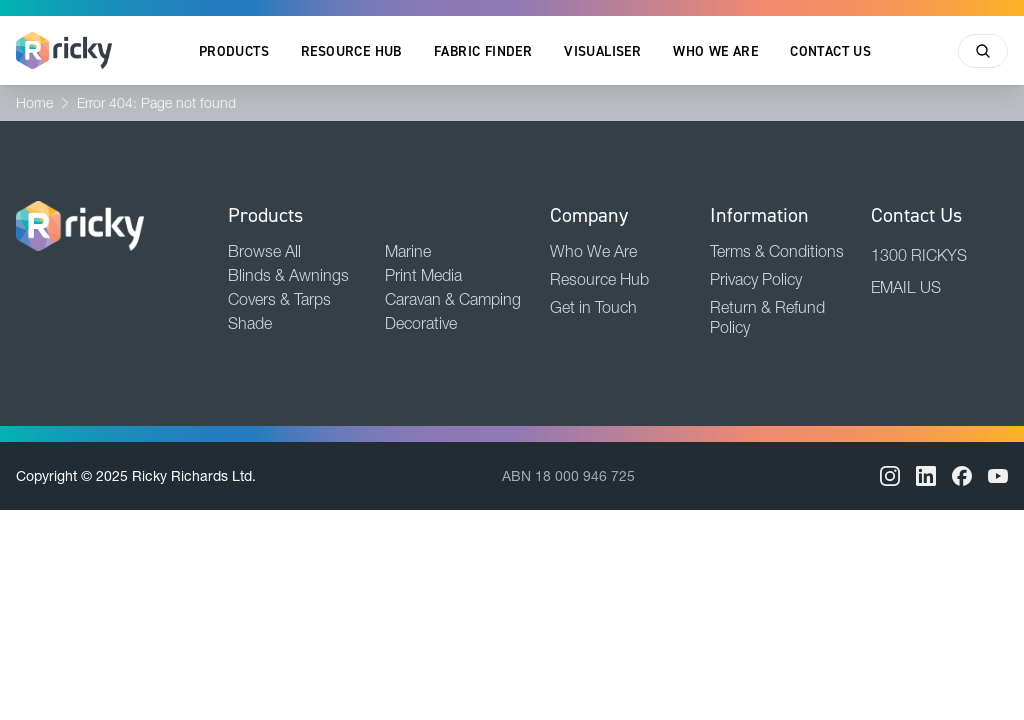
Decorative (421, 323)
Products (234, 51)
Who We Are (715, 51)
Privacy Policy (756, 279)
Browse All (264, 251)
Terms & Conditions (777, 251)
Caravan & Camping (453, 299)
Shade (250, 323)
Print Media (423, 275)
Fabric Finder (483, 51)
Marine (408, 251)
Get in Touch (593, 307)
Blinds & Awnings (288, 275)
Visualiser (602, 51)
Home (34, 103)
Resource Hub (351, 51)
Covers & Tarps (279, 299)
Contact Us (830, 51)
